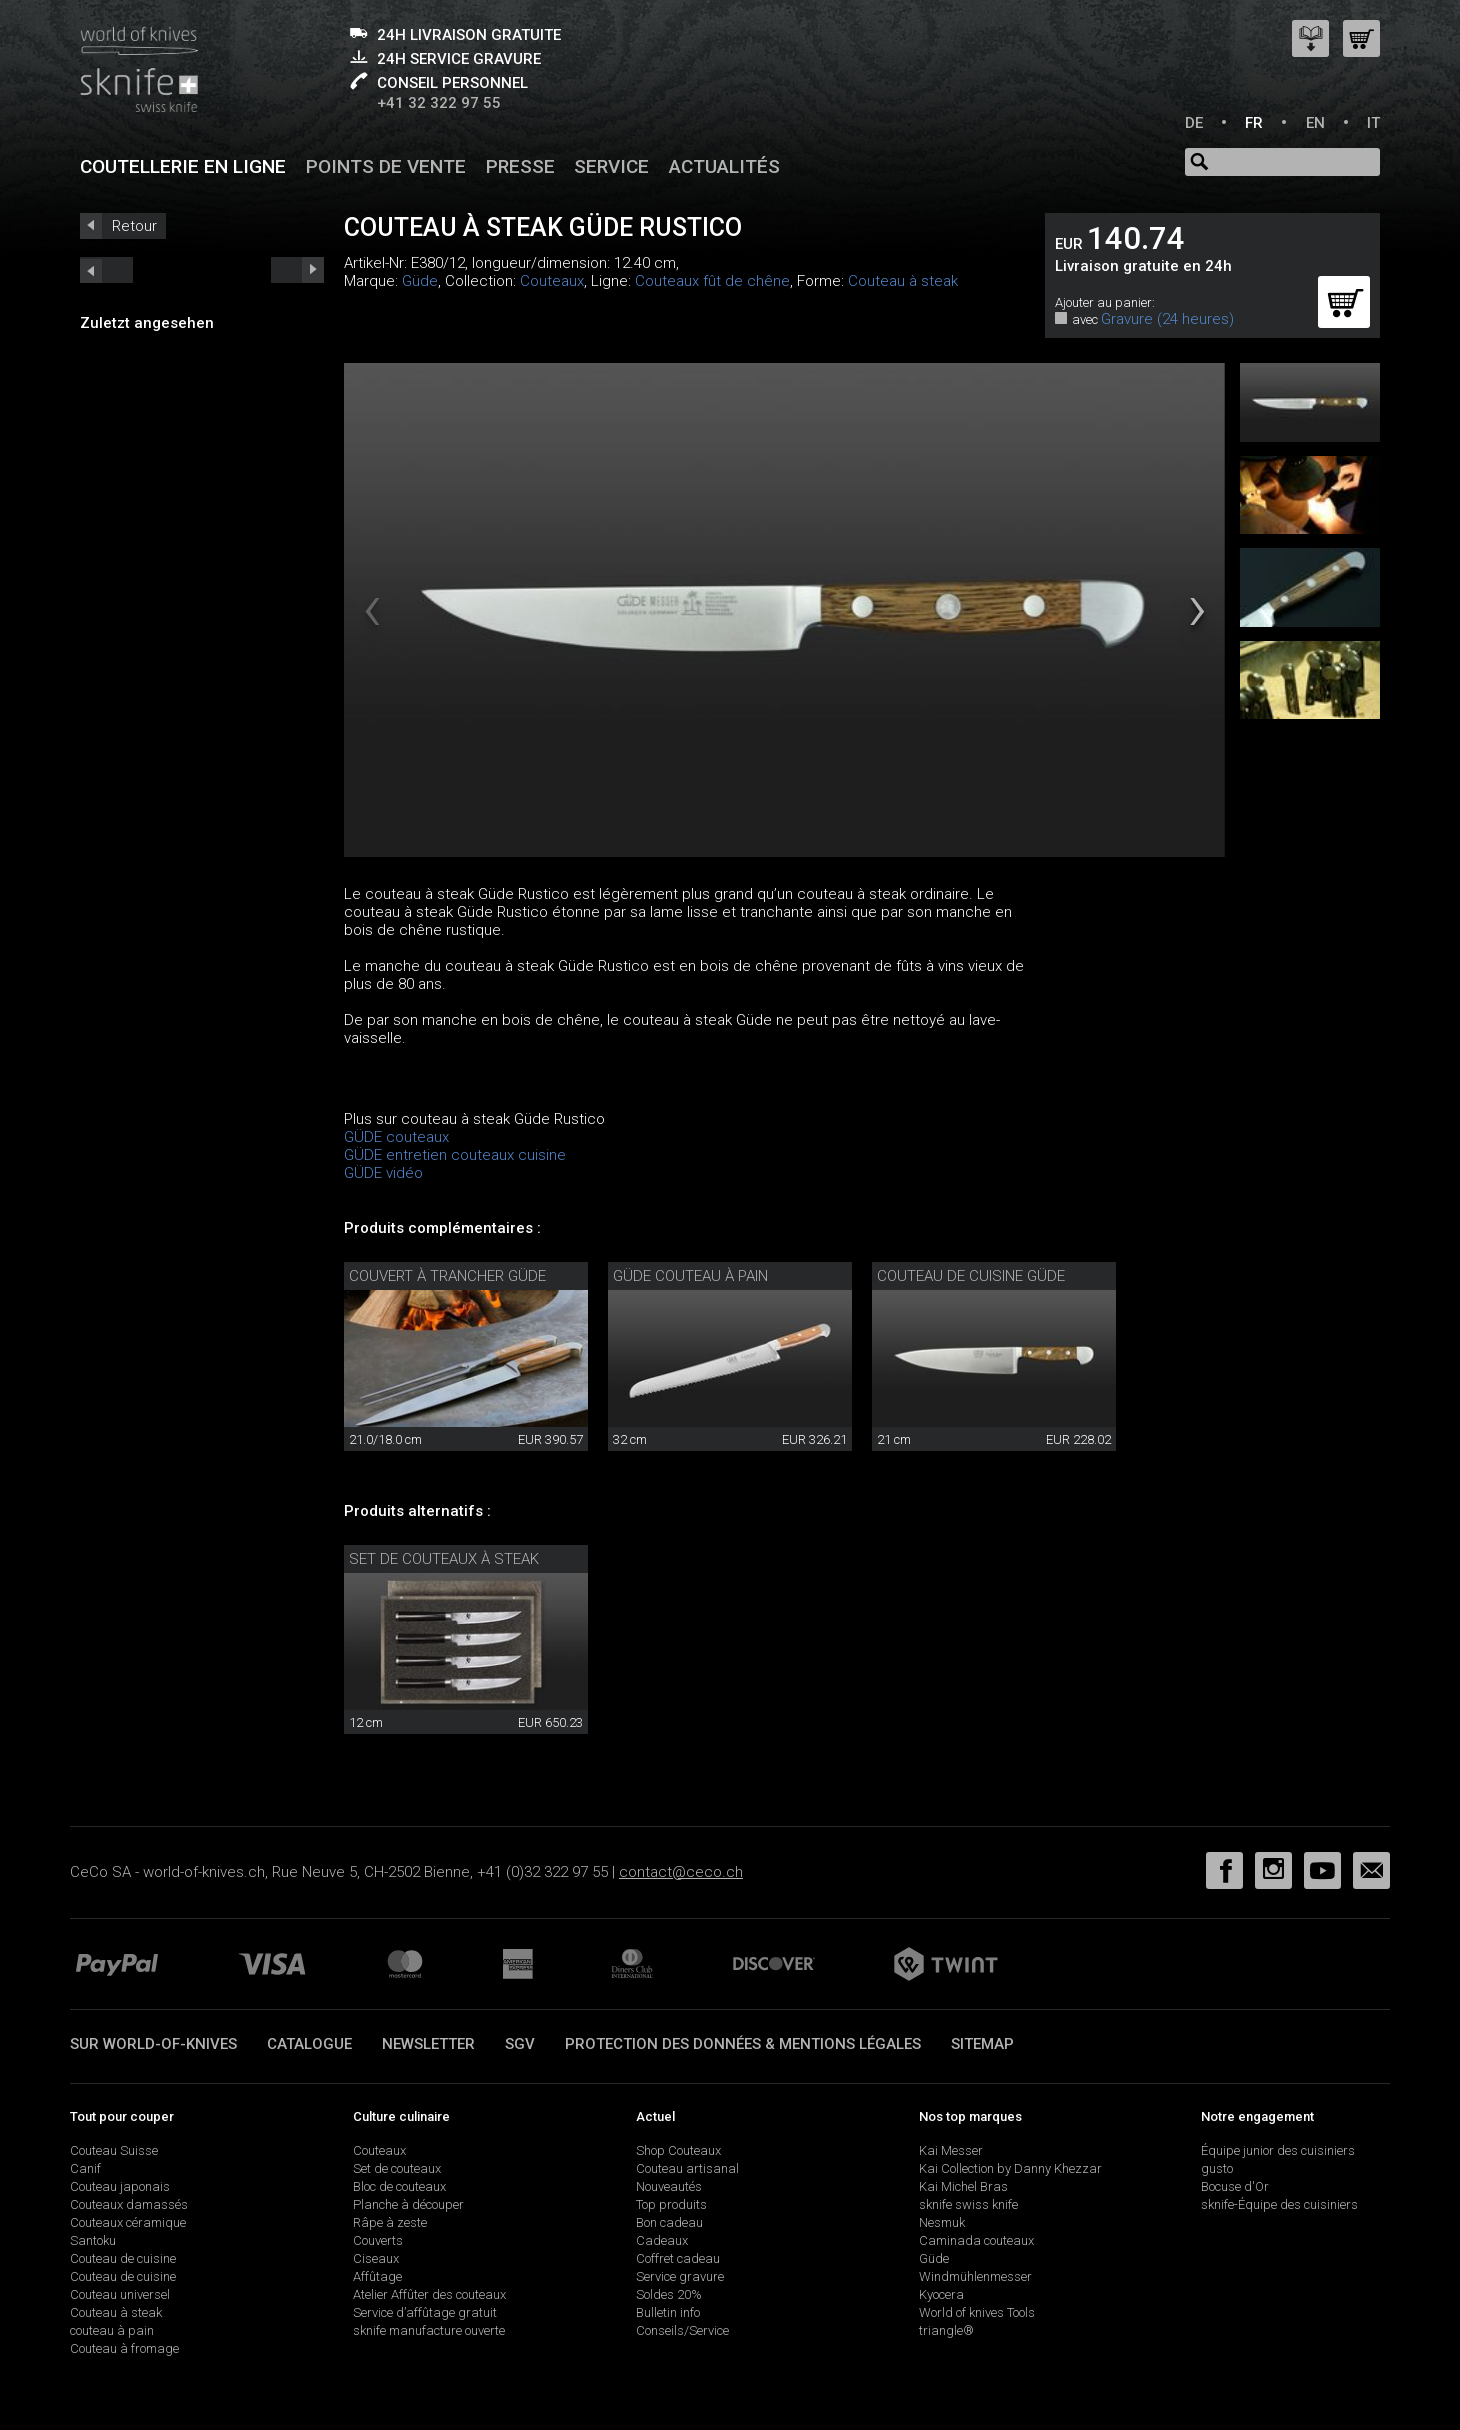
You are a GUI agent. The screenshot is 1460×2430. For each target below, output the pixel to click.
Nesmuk (942, 2222)
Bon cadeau (669, 2222)
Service (611, 166)
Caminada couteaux (976, 2240)
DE (1194, 123)
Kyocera (941, 2294)
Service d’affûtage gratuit (425, 2312)
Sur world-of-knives (153, 2044)
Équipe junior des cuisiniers (1278, 2150)
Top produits (671, 2204)
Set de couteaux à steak (444, 1559)
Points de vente (386, 166)
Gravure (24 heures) (1167, 319)
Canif (85, 2168)
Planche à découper (408, 2204)
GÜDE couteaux (396, 1137)
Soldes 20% (669, 2294)
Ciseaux (376, 2258)
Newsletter (428, 2044)
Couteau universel (120, 2294)
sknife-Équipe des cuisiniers (1279, 2204)
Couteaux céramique (128, 2222)
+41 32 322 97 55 (439, 103)
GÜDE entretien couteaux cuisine (455, 1155)
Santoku (93, 2240)
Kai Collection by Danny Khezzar (1010, 2168)
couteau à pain (112, 2330)
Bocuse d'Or (1235, 2186)
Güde (420, 281)
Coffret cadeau (678, 2258)
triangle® (946, 2330)
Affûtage (377, 2276)
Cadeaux (662, 2240)
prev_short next (297, 270)
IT (1373, 123)
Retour (134, 226)
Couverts (378, 2240)
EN (1315, 123)
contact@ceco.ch (681, 1872)
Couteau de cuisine (123, 2258)
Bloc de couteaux (399, 2186)
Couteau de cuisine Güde (971, 1276)
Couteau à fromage (124, 2348)
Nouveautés (669, 2186)
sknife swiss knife (968, 2204)
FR (1254, 123)
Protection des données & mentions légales (743, 2044)
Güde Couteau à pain (690, 1276)
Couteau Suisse (114, 2150)
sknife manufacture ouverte (429, 2330)
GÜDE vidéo (383, 1173)
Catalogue (309, 2044)
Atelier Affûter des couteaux (429, 2294)
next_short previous (106, 270)
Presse (520, 166)
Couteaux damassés (129, 2204)
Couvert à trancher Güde (447, 1276)
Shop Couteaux (678, 2150)
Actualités (724, 166)
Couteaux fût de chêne (712, 281)
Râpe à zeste (390, 2222)
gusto (1217, 2168)
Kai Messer (951, 2150)
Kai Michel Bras (963, 2186)
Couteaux (552, 281)
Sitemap (982, 2044)
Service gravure (680, 2276)
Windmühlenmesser (975, 2276)
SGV (520, 2044)
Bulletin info (668, 2312)
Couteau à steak (903, 281)
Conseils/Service (682, 2330)
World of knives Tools (977, 2312)
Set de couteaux (397, 2168)
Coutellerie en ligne (183, 166)
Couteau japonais (120, 2186)
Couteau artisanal (687, 2168)
